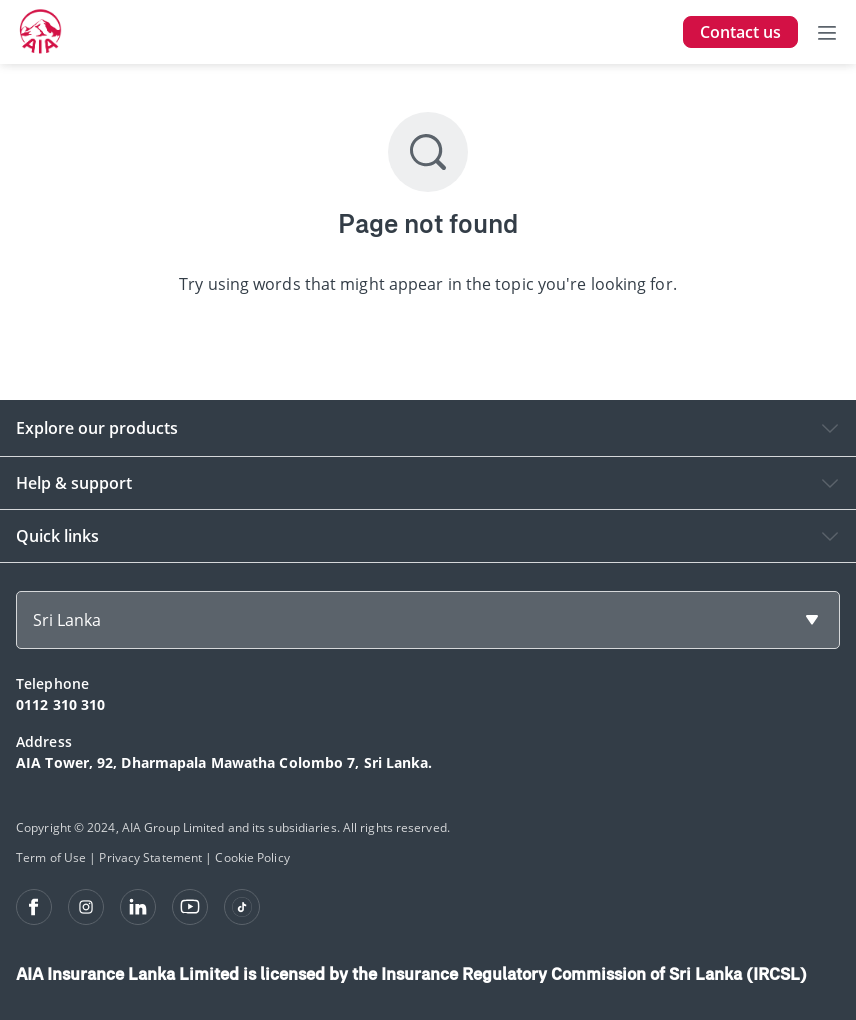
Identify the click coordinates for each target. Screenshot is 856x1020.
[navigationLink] (41, 32)
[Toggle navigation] (827, 32)
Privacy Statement (150, 857)
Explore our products (97, 428)
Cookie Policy (252, 857)
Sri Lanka (67, 620)
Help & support (74, 483)
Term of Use (51, 857)
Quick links (57, 536)
